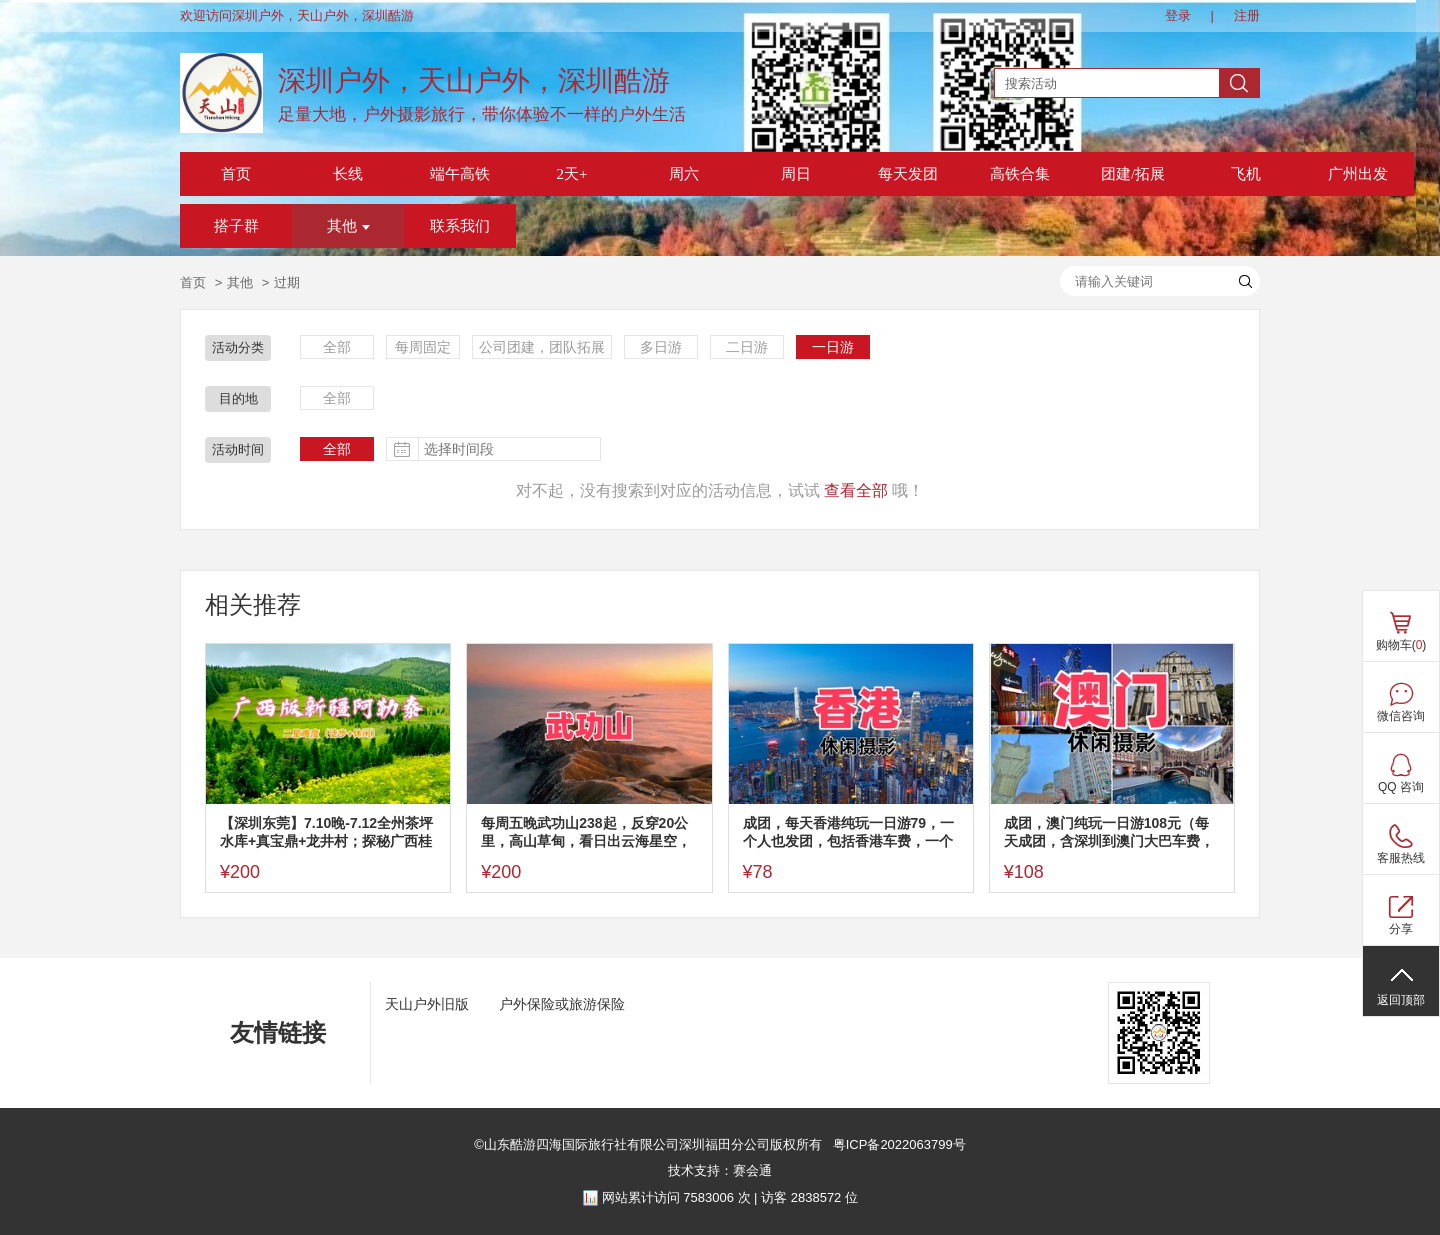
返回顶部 (1401, 1000)
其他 (348, 226)
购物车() (1401, 645)
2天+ (572, 174)
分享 (1401, 929)
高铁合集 (1020, 174)
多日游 (661, 347)
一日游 (833, 347)
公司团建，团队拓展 (542, 347)
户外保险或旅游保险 (562, 1004)
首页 (236, 174)
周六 (684, 174)
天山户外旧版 (427, 1004)
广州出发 (1358, 174)
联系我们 (460, 226)
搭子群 (236, 226)
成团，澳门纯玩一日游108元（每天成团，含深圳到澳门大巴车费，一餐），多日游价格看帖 (1109, 832)
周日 (796, 174)
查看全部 (856, 490)
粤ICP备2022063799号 (897, 1144)
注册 (1247, 15)
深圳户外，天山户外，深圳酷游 (474, 80)
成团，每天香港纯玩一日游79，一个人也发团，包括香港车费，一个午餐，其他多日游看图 (849, 832)
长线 (348, 174)
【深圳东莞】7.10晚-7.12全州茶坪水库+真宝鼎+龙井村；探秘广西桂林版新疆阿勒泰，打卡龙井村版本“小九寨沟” (326, 832)
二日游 (747, 347)
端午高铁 (460, 174)
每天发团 (908, 174)
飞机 (1246, 174)
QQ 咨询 (1401, 787)
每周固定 (423, 347)
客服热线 (1401, 858)
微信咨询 (1401, 716)
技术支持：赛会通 (720, 1170)
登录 (1178, 15)
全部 (337, 347)
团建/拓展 (1133, 174)
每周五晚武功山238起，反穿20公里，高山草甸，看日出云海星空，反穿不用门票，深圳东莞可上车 (586, 832)
